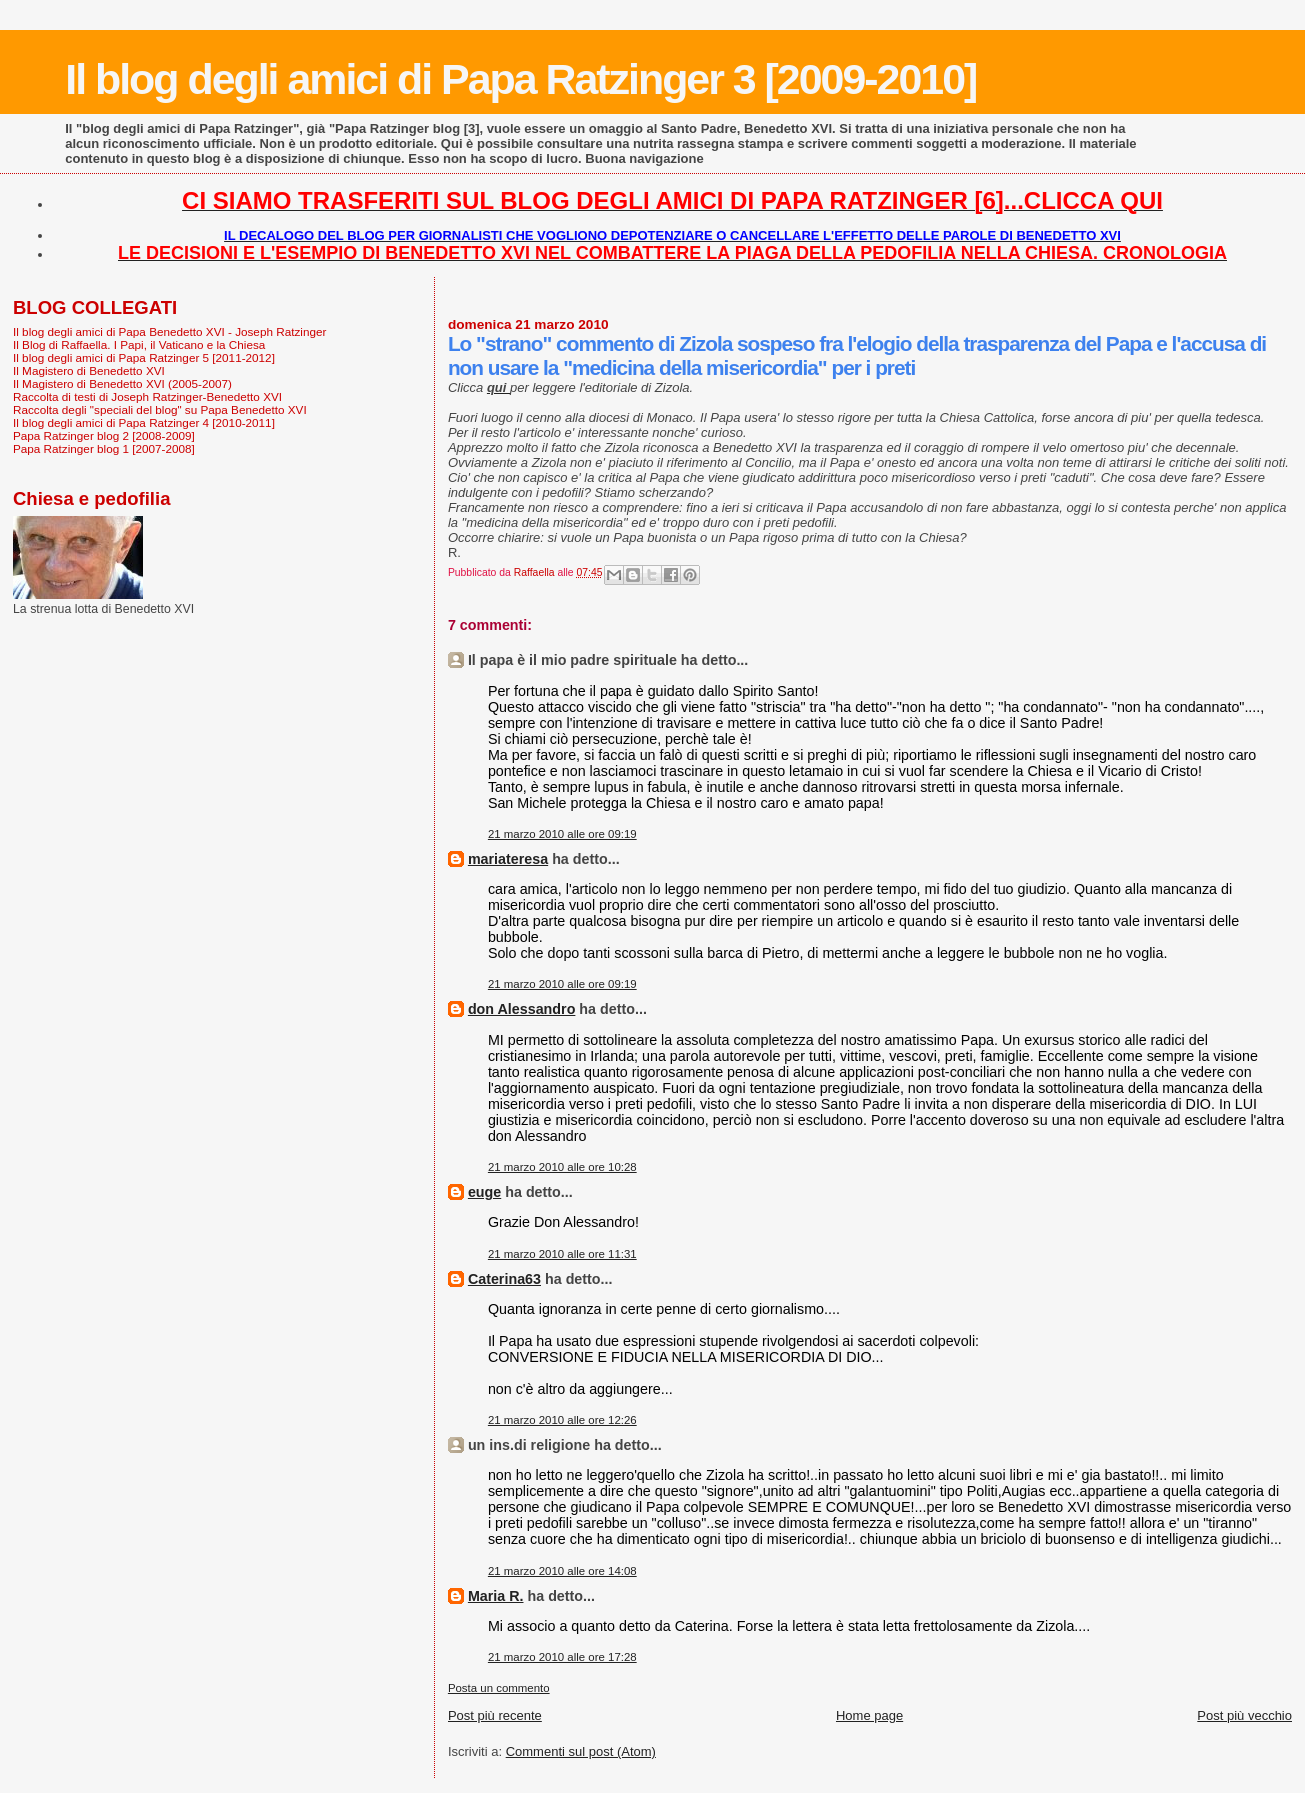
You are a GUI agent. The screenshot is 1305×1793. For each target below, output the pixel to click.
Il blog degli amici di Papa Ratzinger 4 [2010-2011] (144, 422)
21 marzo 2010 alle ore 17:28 (562, 1657)
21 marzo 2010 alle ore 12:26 (562, 1420)
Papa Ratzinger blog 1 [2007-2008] (104, 448)
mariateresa (508, 859)
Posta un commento (499, 1688)
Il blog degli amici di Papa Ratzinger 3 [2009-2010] (520, 79)
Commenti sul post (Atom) (581, 1751)
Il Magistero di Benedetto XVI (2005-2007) (122, 383)
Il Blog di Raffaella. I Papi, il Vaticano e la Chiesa (139, 344)
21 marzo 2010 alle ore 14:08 (562, 1571)
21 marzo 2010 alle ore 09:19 (562, 834)
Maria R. (496, 1596)
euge (484, 1192)
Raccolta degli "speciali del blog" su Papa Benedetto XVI (160, 409)
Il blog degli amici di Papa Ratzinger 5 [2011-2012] (144, 357)
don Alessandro (522, 1009)
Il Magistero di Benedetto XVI (89, 370)
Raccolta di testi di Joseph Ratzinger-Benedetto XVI (147, 396)
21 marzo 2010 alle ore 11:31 (562, 1254)
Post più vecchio (1244, 1715)
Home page (869, 1715)
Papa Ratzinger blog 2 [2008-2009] (104, 435)
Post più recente (495, 1715)
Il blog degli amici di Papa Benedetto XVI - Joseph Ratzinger (169, 331)
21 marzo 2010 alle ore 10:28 (562, 1167)
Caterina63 (504, 1279)
